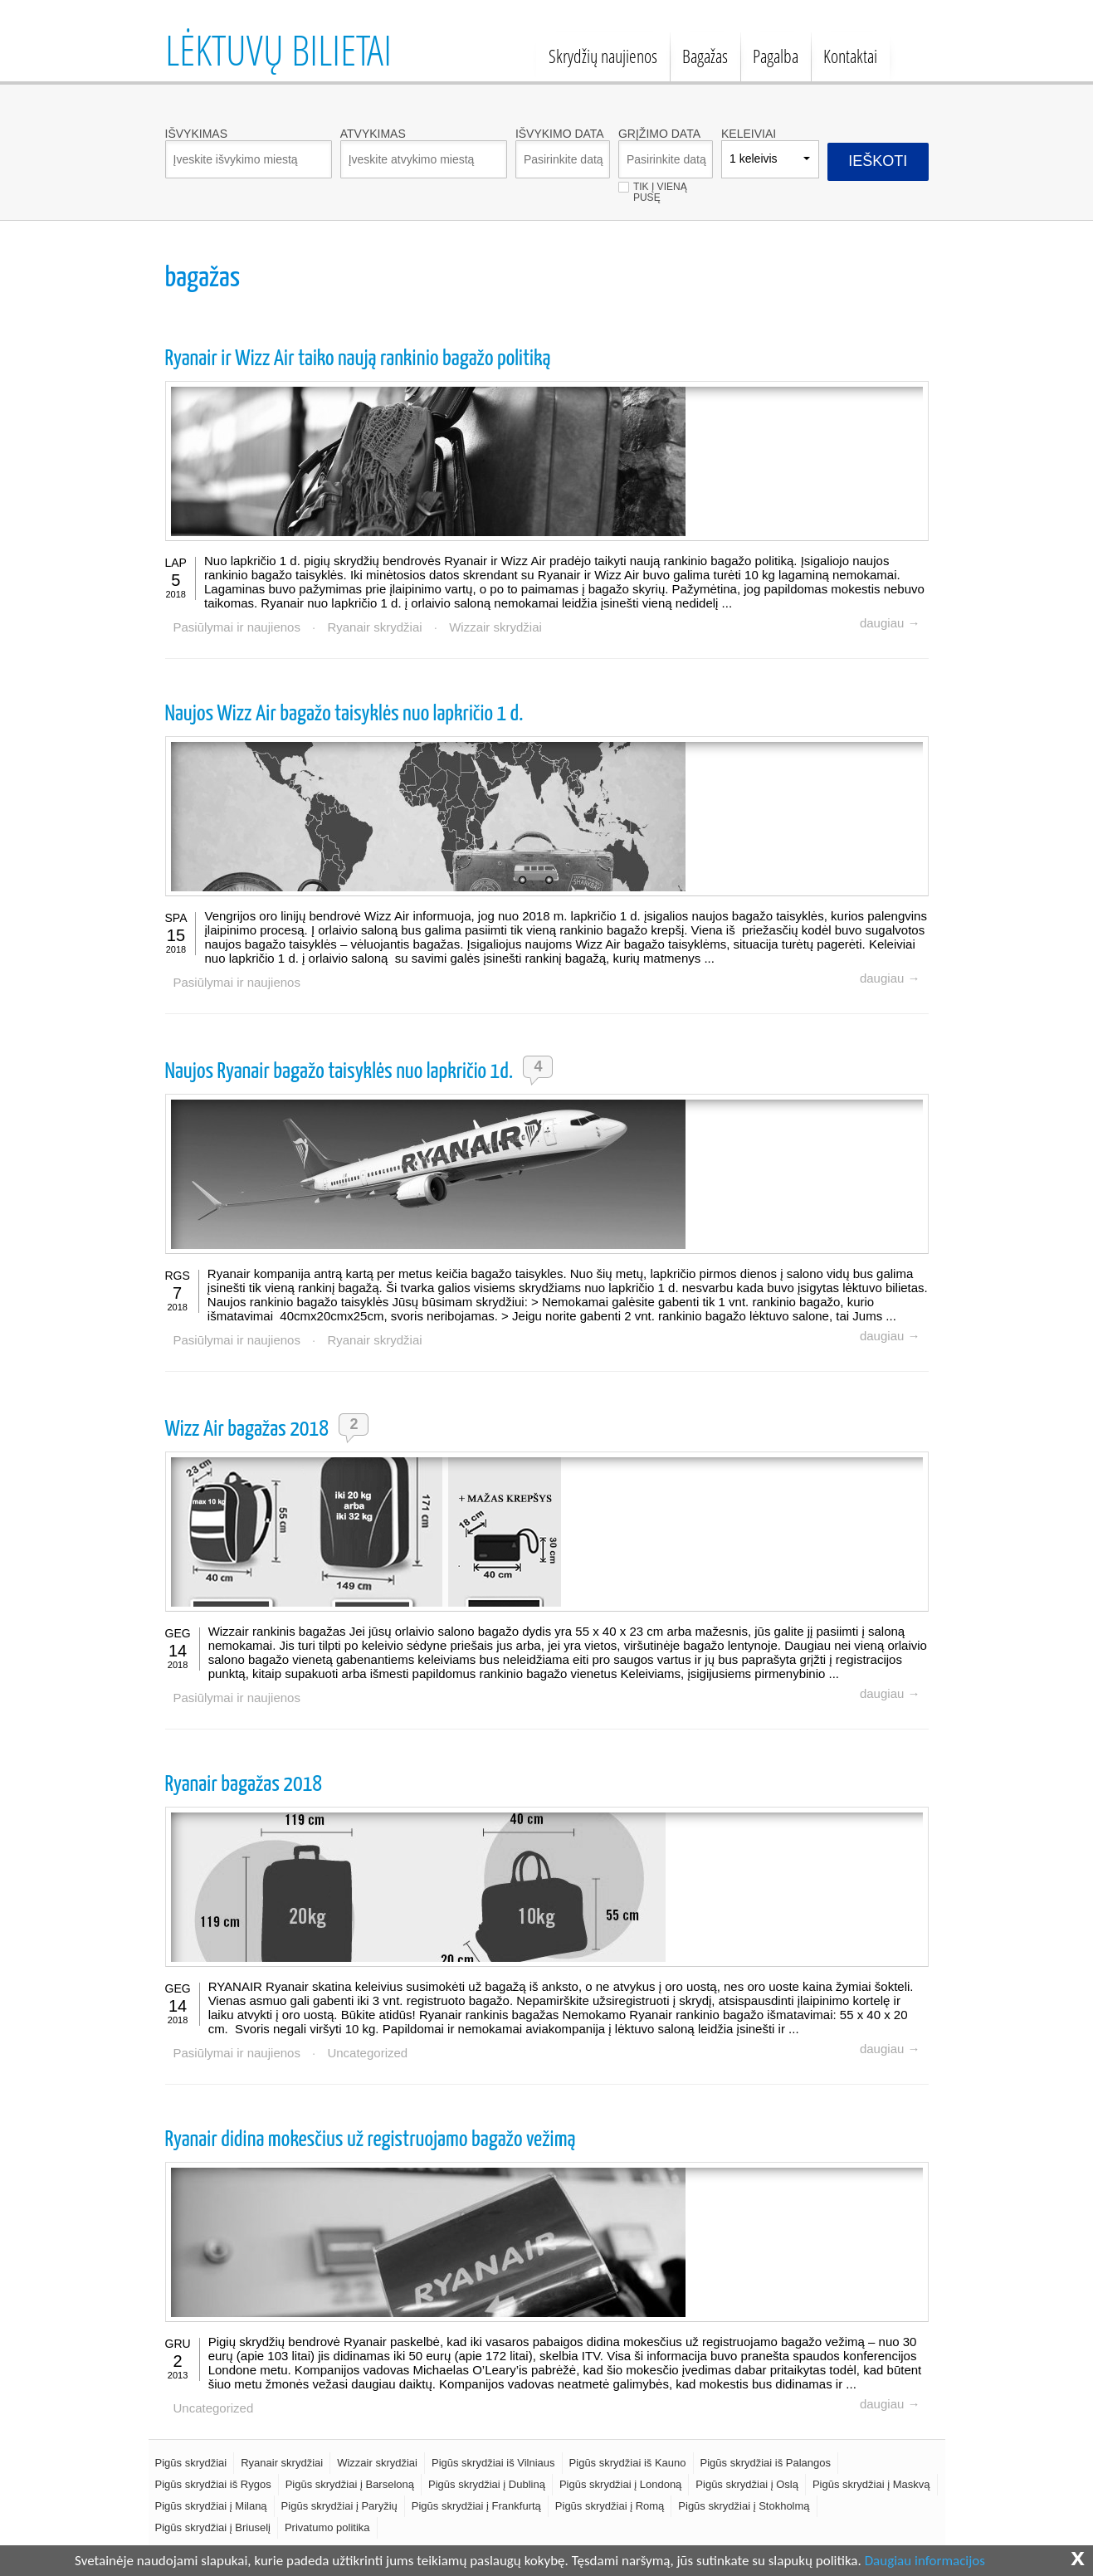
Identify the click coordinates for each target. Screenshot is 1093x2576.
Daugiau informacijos (925, 2560)
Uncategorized (367, 2053)
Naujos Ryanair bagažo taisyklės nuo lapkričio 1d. (339, 1072)
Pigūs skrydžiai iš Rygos (213, 2484)
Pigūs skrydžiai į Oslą (746, 2484)
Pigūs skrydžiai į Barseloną (349, 2484)
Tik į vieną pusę (660, 187)
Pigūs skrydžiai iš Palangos (766, 2462)
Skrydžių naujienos (603, 55)
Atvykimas (373, 133)
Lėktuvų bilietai (278, 50)
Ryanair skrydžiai (374, 627)
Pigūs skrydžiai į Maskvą (871, 2484)
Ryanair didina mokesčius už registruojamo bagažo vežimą (370, 2140)
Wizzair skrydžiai (495, 627)
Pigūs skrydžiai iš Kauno (627, 2462)
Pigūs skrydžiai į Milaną (211, 2506)
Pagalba (775, 55)
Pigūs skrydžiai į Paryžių (339, 2506)
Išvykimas (196, 133)
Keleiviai (748, 133)
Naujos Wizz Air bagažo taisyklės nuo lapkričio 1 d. (344, 714)
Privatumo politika (327, 2527)
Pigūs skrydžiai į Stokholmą (743, 2506)
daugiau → (890, 623)
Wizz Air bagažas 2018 (247, 1429)
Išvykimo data (559, 133)
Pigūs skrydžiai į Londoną (620, 2484)
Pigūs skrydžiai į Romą (610, 2506)
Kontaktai (850, 55)
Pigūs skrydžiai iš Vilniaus (493, 2462)
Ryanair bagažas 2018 (244, 1784)
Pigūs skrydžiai (191, 2462)
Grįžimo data (659, 133)
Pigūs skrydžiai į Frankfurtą (476, 2506)
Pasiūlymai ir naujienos (236, 627)
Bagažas (705, 55)
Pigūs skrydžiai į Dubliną (486, 2484)
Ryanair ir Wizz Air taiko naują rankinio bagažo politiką (358, 359)
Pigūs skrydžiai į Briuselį (213, 2527)
